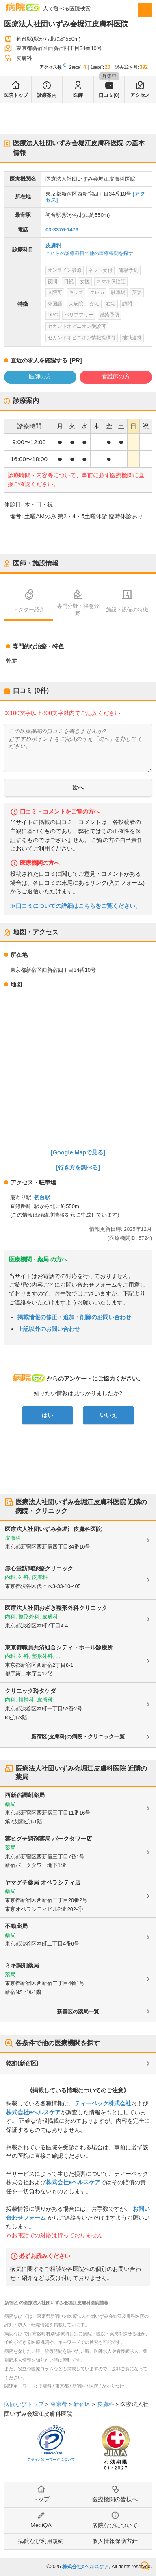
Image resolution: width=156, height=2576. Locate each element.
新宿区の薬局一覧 (78, 2012)
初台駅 (42, 1197)
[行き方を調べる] (78, 1167)
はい (47, 1415)
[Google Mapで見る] (78, 1152)
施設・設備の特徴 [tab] (127, 609)
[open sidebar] (145, 10)
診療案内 (46, 95)
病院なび (23, 7)
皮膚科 (53, 245)
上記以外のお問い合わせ (48, 1329)
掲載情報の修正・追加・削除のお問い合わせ (74, 1317)
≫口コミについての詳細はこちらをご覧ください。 (75, 906)
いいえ (108, 1415)
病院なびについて (115, 2525)
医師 (78, 95)
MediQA (41, 2525)
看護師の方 (116, 376)
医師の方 (40, 376)
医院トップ (16, 95)
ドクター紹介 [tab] (29, 609)
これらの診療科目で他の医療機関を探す (89, 253)
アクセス (140, 95)
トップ (41, 2499)
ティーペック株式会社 (102, 2103)
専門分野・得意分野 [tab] (78, 610)
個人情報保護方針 (115, 2541)
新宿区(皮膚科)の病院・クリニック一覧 (78, 1737)
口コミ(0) (109, 95)
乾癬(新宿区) (22, 2063)
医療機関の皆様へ (115, 2499)
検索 (145, 2566)
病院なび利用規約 (41, 2541)
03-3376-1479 (62, 230)
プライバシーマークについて (51, 2460)
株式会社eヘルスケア (33, 2112)
